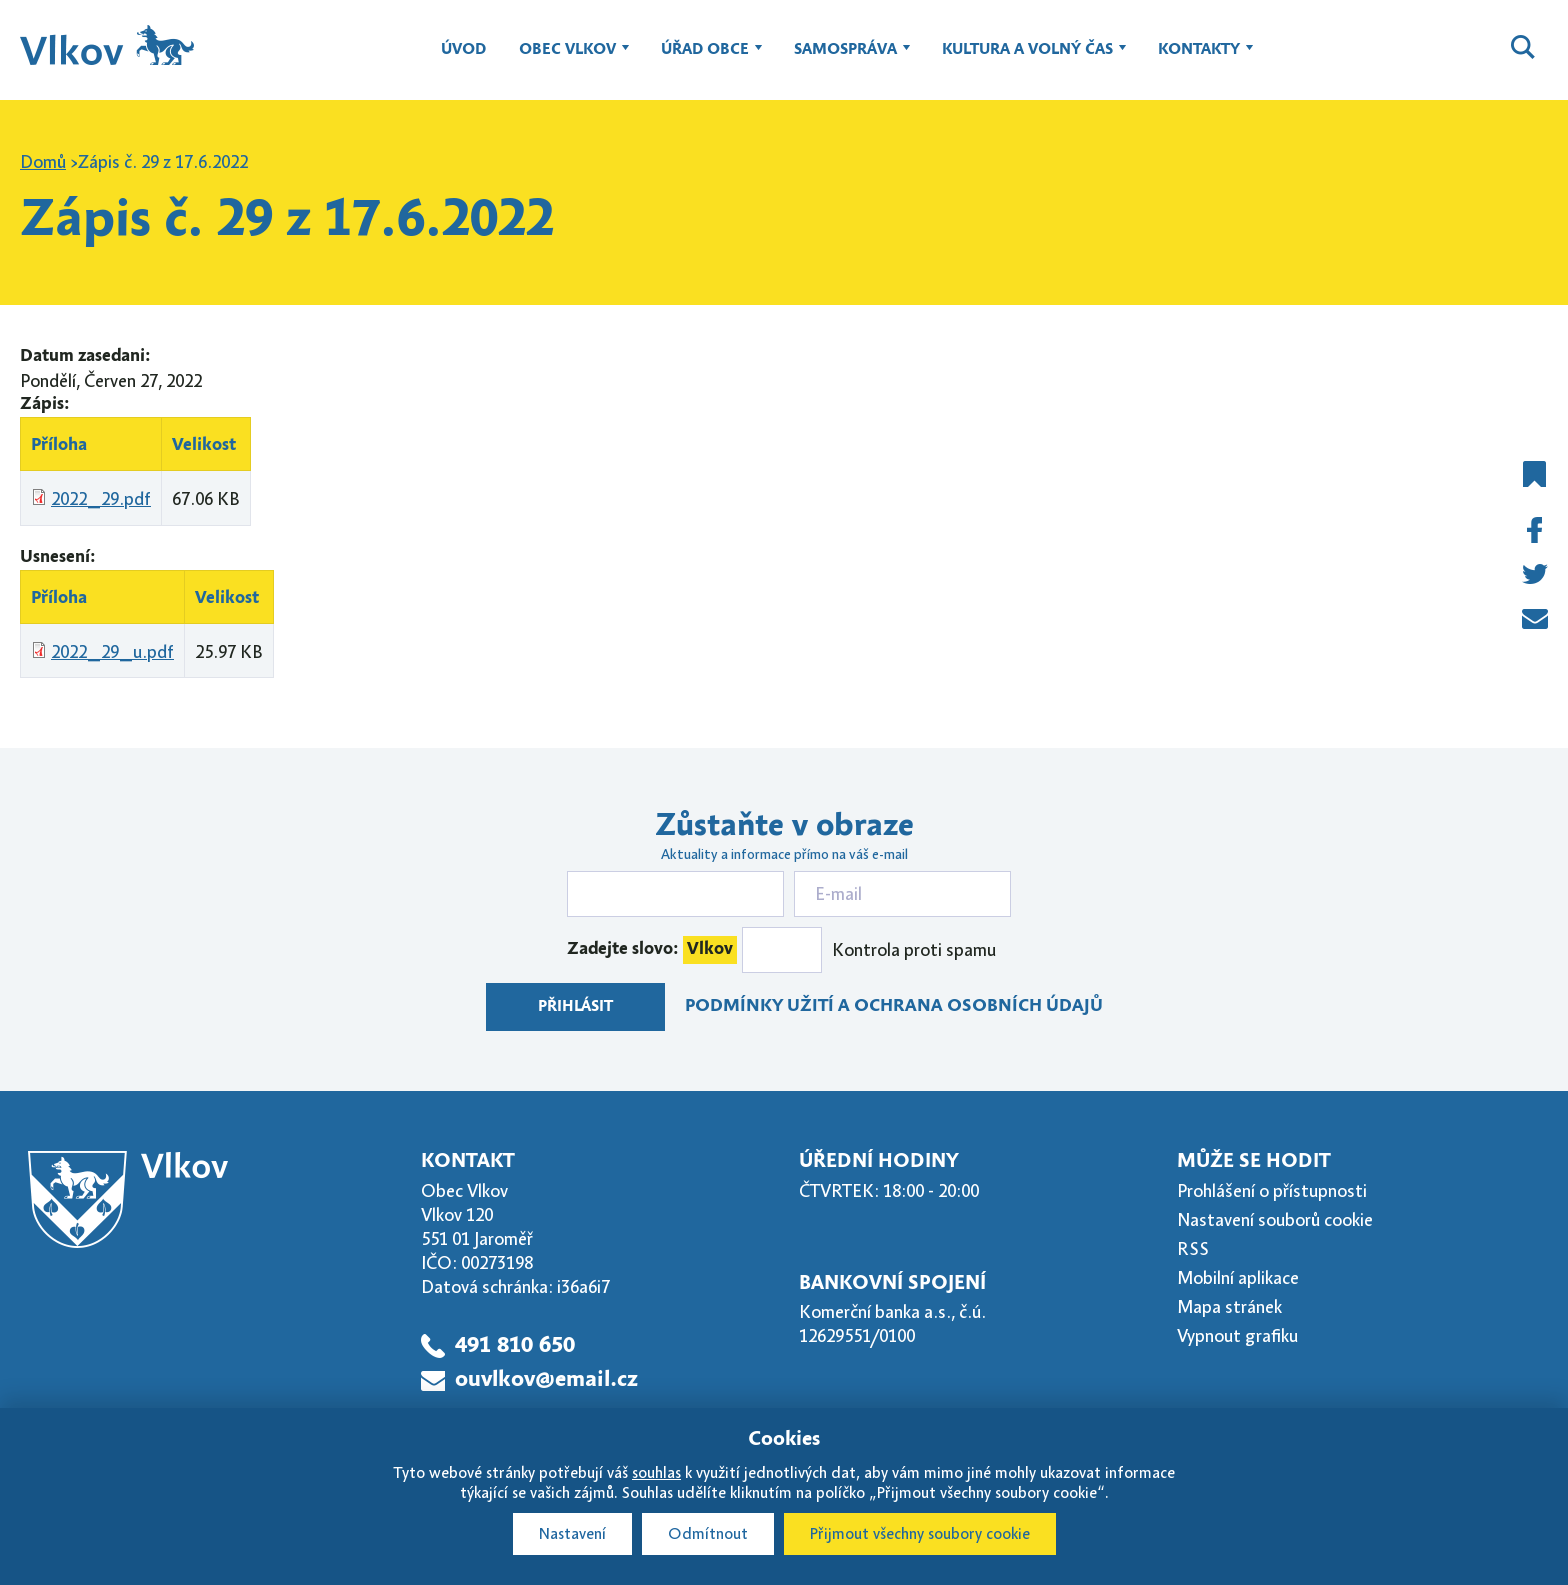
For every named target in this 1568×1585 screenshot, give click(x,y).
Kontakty (1199, 59)
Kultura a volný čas (1027, 59)
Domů (43, 162)
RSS (1193, 1249)
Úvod (463, 50)
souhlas (656, 1473)
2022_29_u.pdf (112, 652)
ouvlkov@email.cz (546, 1380)
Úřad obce (705, 59)
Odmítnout (708, 1534)
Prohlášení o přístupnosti (1272, 1191)
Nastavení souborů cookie (1275, 1220)
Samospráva (845, 59)
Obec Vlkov (567, 59)
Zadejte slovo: (652, 950)
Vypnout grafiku (1237, 1336)
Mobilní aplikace (1238, 1278)
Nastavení (572, 1534)
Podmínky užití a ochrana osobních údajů (894, 1006)
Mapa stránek (1229, 1307)
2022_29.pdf (101, 499)
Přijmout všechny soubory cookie (920, 1534)
